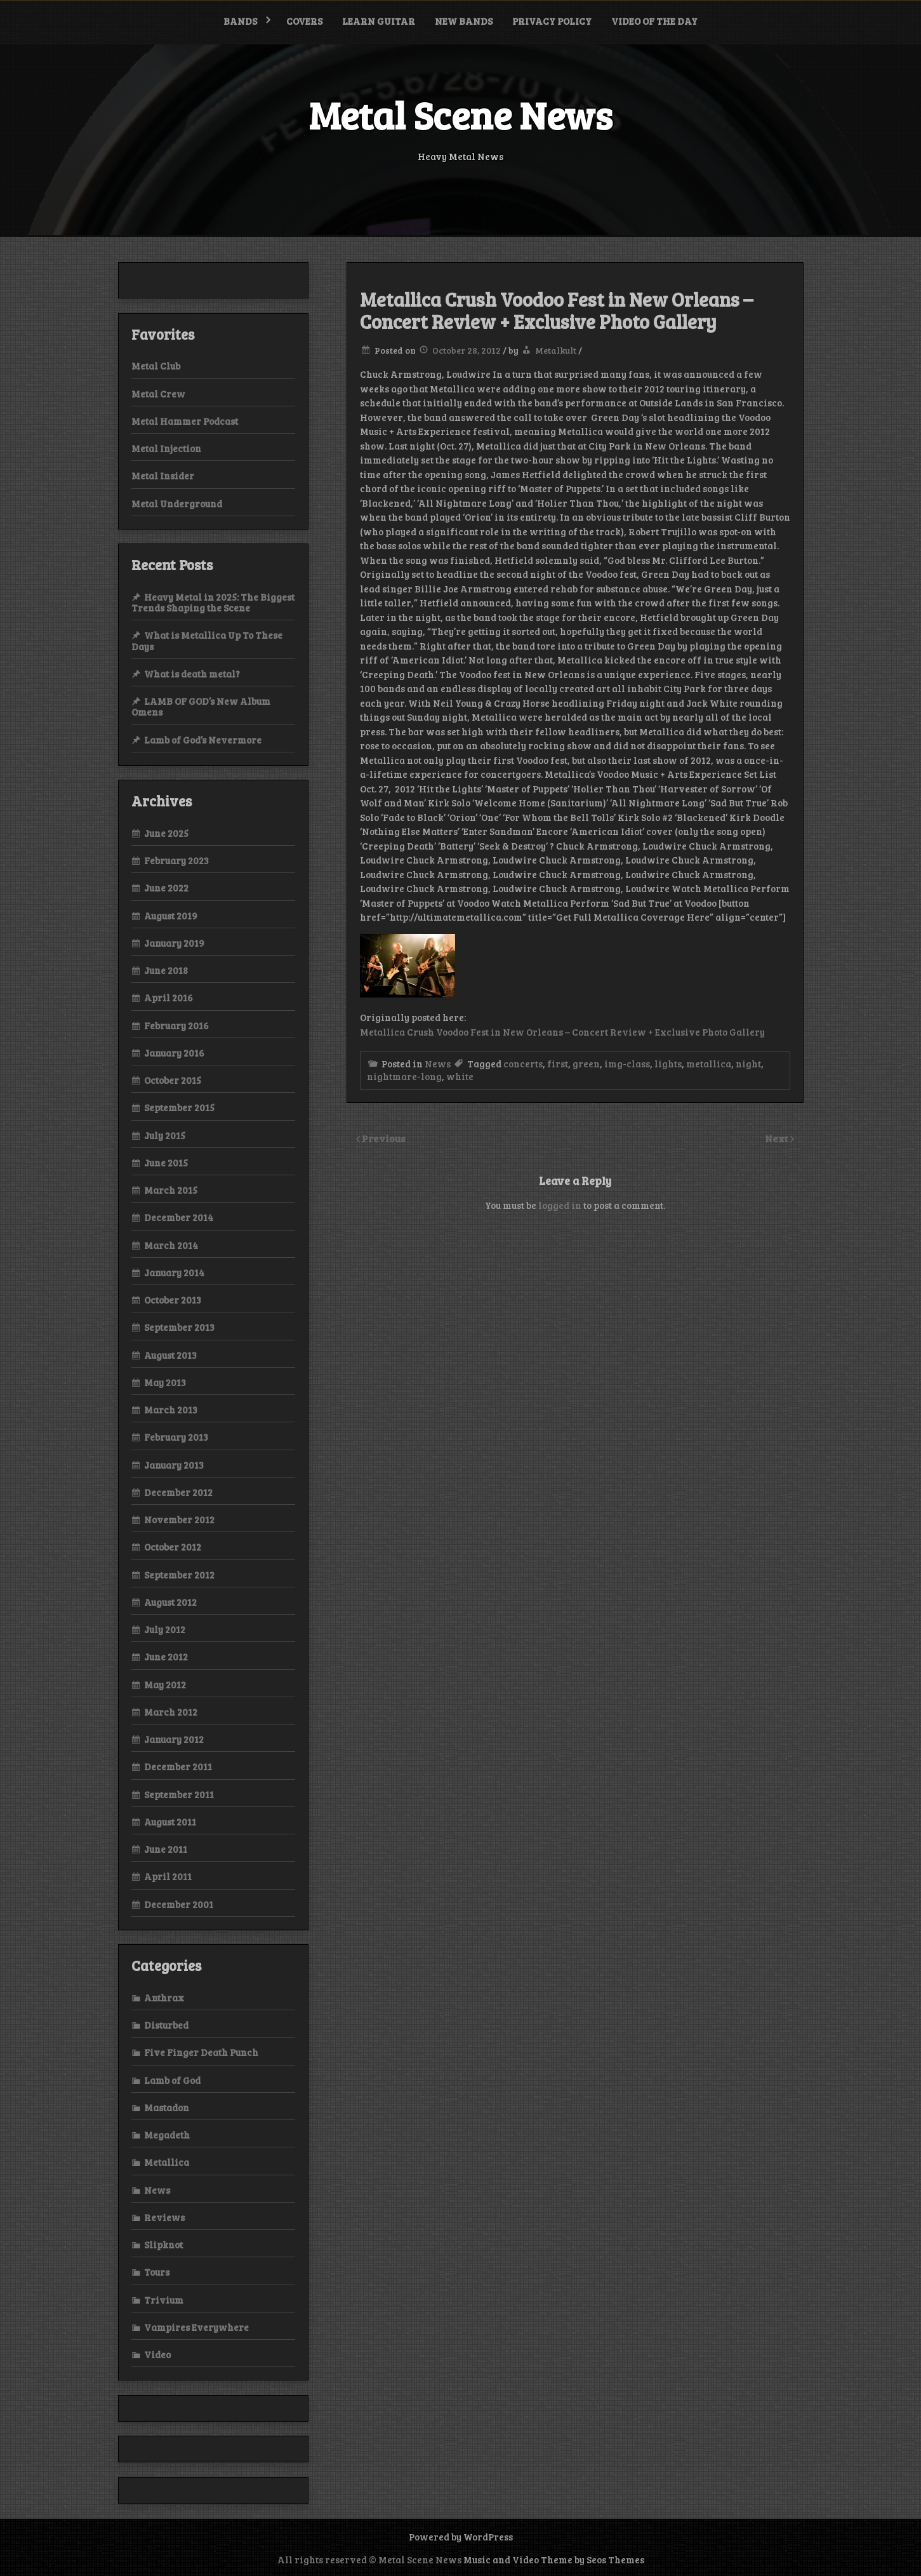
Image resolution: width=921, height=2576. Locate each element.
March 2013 (170, 1409)
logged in (559, 1205)
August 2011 (170, 1821)
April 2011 (168, 1876)
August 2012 (170, 1602)
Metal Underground (176, 503)
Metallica (166, 2162)
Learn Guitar (378, 21)
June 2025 (166, 833)
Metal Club (155, 365)
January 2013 (174, 1464)
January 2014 (174, 1272)
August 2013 (170, 1355)
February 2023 (176, 860)
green (586, 1063)
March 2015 (170, 1190)
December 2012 (178, 1492)
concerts (523, 1063)
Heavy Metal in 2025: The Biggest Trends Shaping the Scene (213, 602)
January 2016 (174, 1052)
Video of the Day (654, 21)
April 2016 (168, 997)
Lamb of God (172, 2080)
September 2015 (179, 1107)
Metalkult (555, 350)
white (460, 1076)
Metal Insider (162, 475)
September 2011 (179, 1794)
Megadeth (167, 2134)
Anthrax (164, 1997)
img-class (627, 1063)
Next (777, 1138)
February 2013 (176, 1437)
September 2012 (179, 1574)
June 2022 (166, 887)
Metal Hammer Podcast (184, 421)
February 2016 (176, 1025)
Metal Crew (158, 393)
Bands (240, 21)
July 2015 (164, 1135)
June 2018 (166, 970)
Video (157, 2354)
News (438, 1063)
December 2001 (178, 1904)
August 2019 (170, 915)
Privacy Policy (552, 21)
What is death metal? (192, 673)
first (557, 1063)
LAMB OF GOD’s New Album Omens (200, 706)
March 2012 (170, 1711)
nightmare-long (404, 1076)
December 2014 (178, 1217)
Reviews (164, 2217)
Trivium (163, 2299)
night (748, 1063)
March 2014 (171, 1245)
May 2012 (165, 1684)
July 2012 (164, 1629)
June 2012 (166, 1656)
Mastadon (166, 2107)
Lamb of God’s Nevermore (203, 739)
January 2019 (174, 943)
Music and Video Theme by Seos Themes (553, 2559)
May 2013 (165, 1382)
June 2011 (165, 1849)
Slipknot (163, 2244)
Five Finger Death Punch (201, 2052)
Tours (156, 2272)
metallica (708, 1063)
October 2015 (172, 1080)
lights (668, 1063)
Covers (304, 21)
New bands (464, 21)
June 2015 (166, 1162)
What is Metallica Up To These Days (206, 640)
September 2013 (179, 1327)
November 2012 (179, 1519)
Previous (384, 1138)
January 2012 (174, 1739)
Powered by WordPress (461, 2536)
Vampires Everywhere (196, 2327)
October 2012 (172, 1546)
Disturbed (166, 2025)
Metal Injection (166, 448)
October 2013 (172, 1299)
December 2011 (178, 1766)
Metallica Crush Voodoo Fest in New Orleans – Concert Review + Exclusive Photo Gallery (562, 1031)
